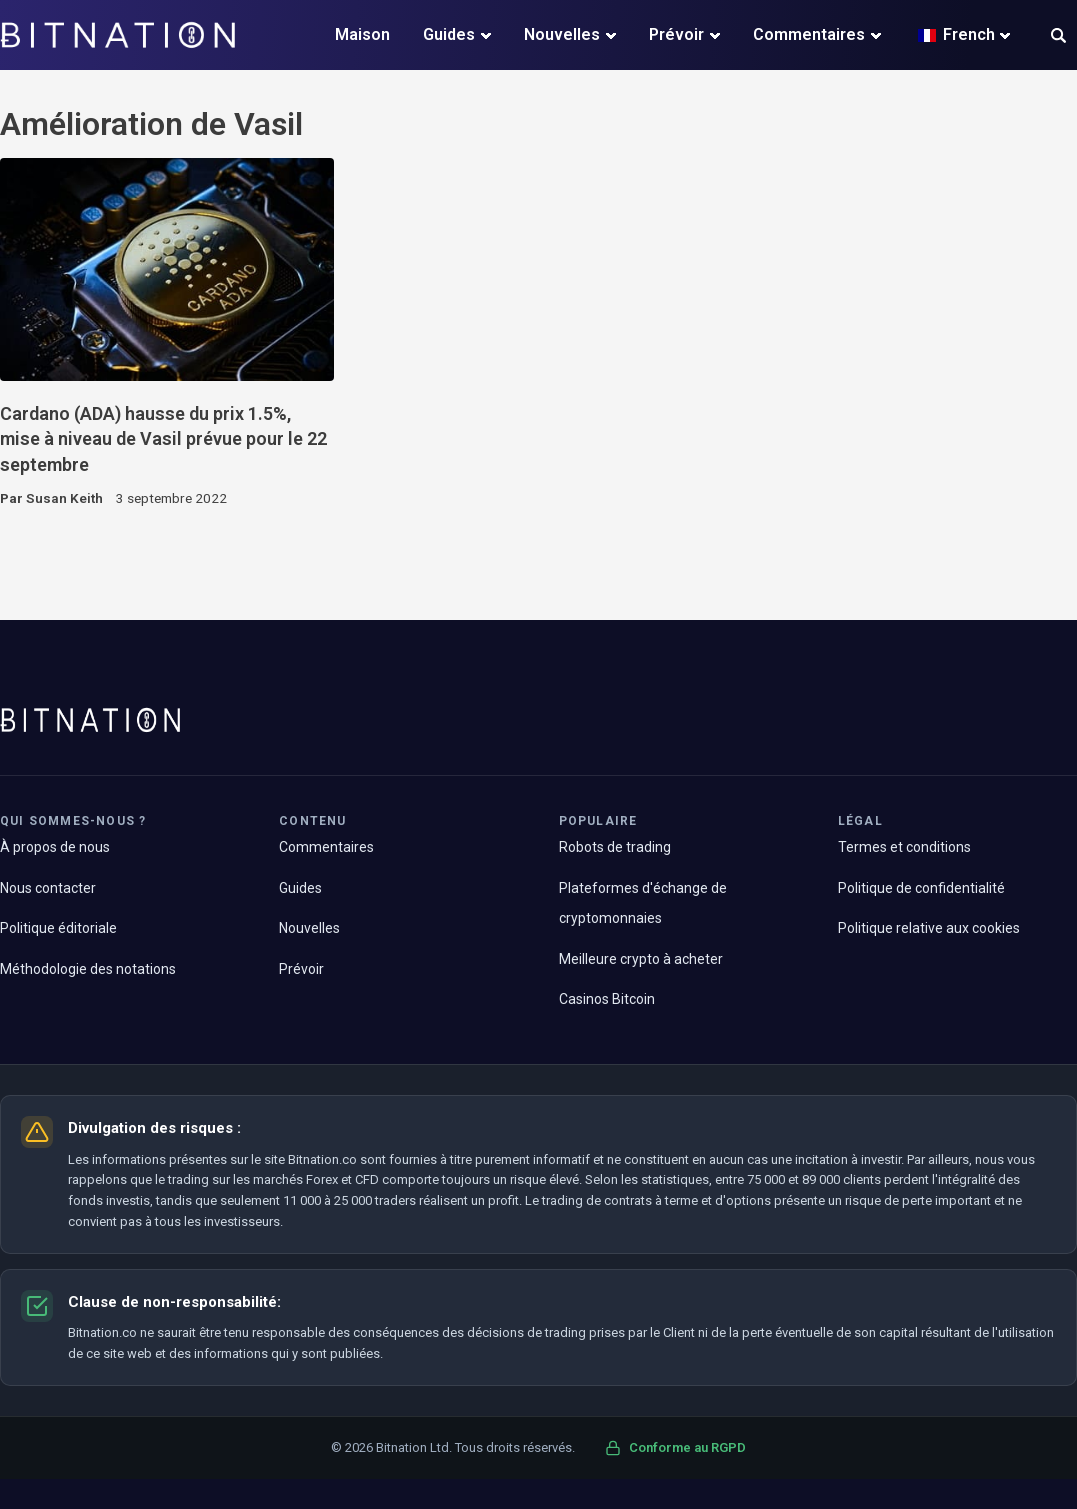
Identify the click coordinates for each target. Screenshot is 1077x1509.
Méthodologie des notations (88, 969)
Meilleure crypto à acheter (641, 959)
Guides (449, 34)
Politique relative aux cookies (929, 928)
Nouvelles (562, 34)
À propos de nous (55, 847)
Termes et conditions (904, 847)
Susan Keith (64, 498)
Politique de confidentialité (921, 888)
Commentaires (809, 34)
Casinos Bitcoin (607, 999)
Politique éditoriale (58, 928)
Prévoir (676, 34)
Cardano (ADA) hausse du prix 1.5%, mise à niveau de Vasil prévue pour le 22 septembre (163, 439)
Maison (362, 34)
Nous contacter (48, 888)
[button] (1058, 37)
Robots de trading (615, 847)
